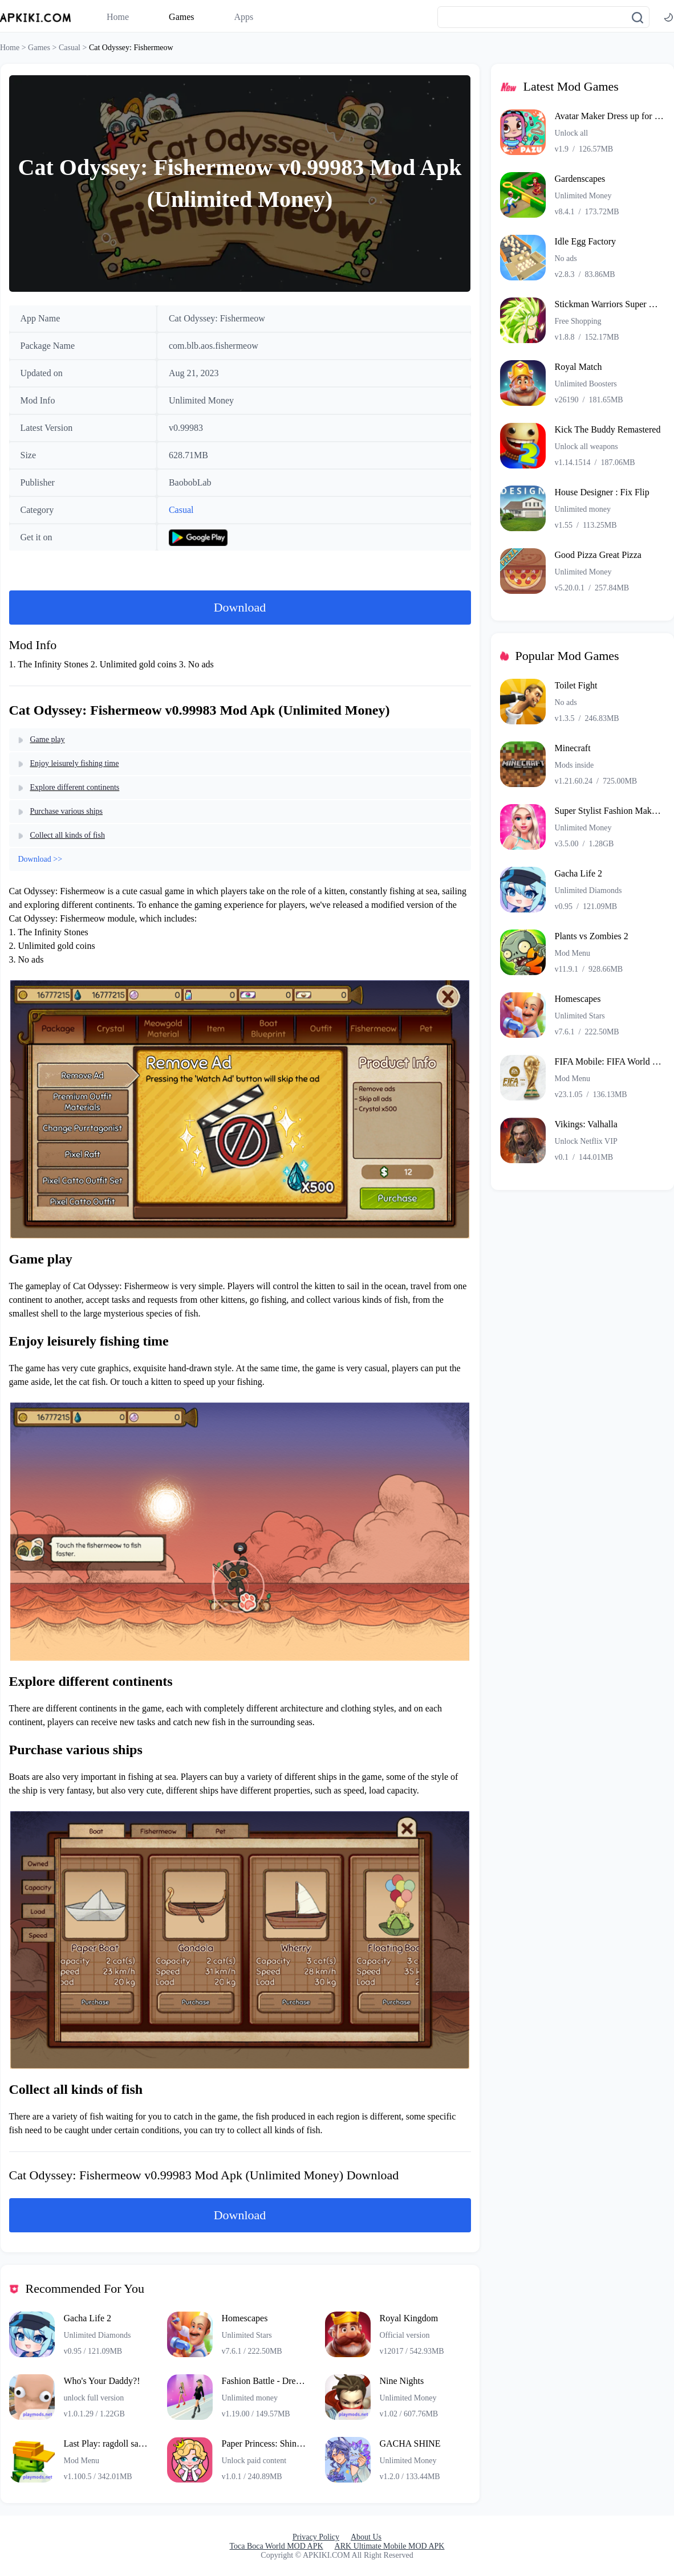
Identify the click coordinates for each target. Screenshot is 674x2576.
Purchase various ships (66, 811)
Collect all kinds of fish (67, 835)
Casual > (74, 47)
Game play (47, 739)
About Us (366, 2537)
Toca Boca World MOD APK (276, 2546)
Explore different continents (75, 787)
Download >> (40, 859)
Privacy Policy (316, 2537)
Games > (43, 47)
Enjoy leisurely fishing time (74, 763)
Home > (14, 47)
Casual (181, 510)
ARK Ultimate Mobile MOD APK (390, 2546)
